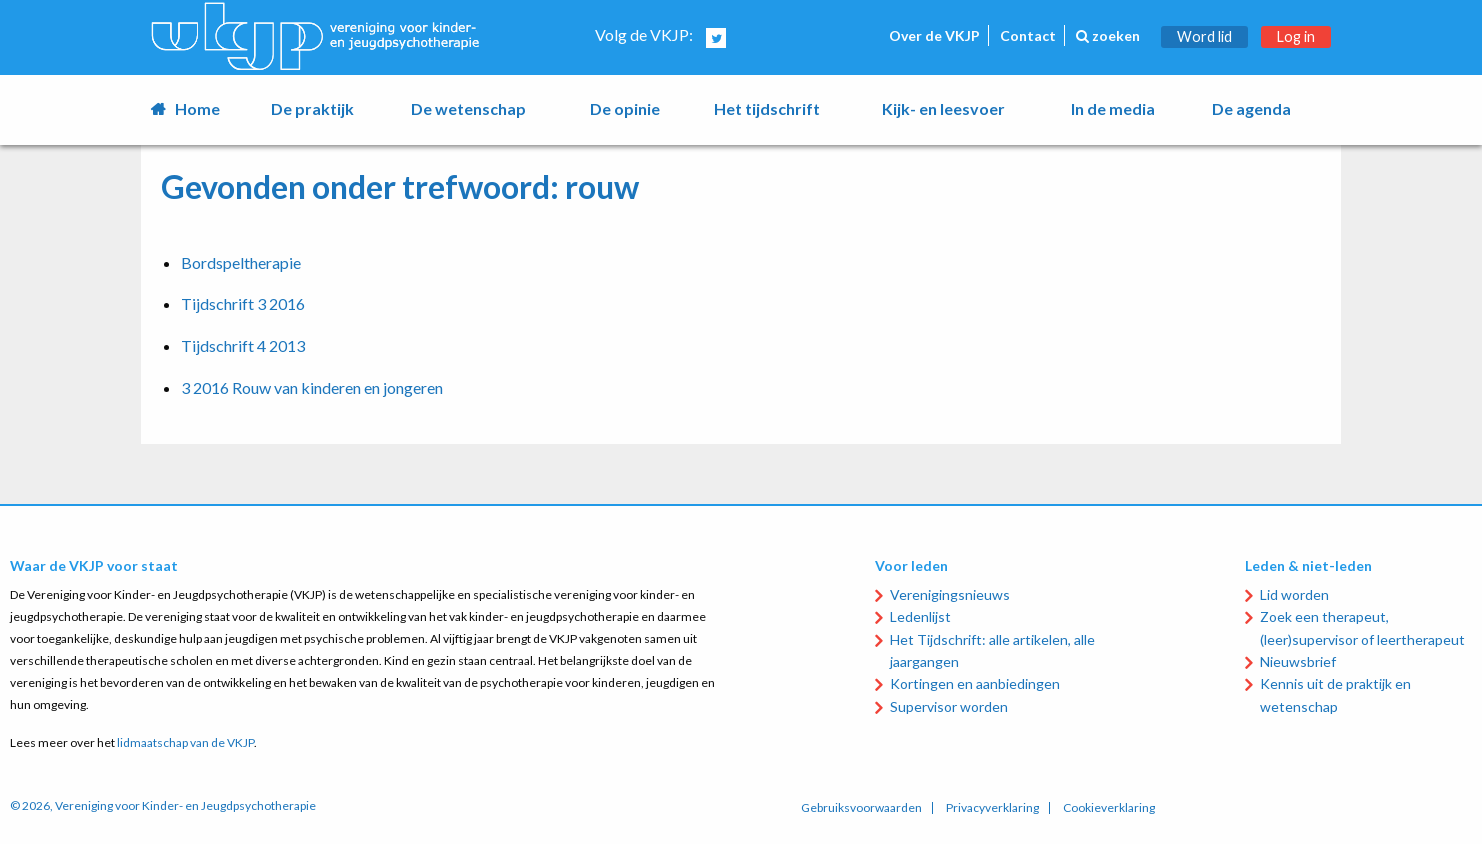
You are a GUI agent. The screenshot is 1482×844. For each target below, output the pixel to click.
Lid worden (1294, 594)
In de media (1113, 108)
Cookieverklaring (1109, 808)
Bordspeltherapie (241, 262)
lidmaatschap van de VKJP (185, 742)
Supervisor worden (949, 706)
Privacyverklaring (992, 808)
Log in (1296, 36)
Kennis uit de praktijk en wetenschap (1335, 694)
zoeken (1108, 35)
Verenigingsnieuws (950, 594)
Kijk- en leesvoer (943, 108)
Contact (1028, 35)
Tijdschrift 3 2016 (243, 303)
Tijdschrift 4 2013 (243, 345)
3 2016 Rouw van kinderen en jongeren (312, 387)
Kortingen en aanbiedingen (975, 683)
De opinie (625, 108)
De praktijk (312, 108)
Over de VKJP (934, 35)
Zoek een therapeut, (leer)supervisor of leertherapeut (1362, 627)
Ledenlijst (920, 616)
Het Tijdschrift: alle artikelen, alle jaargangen (992, 650)
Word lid (1204, 36)
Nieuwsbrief (1298, 661)
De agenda (1251, 108)
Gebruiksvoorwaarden (861, 808)
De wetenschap (468, 108)
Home (197, 108)
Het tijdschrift (767, 108)
